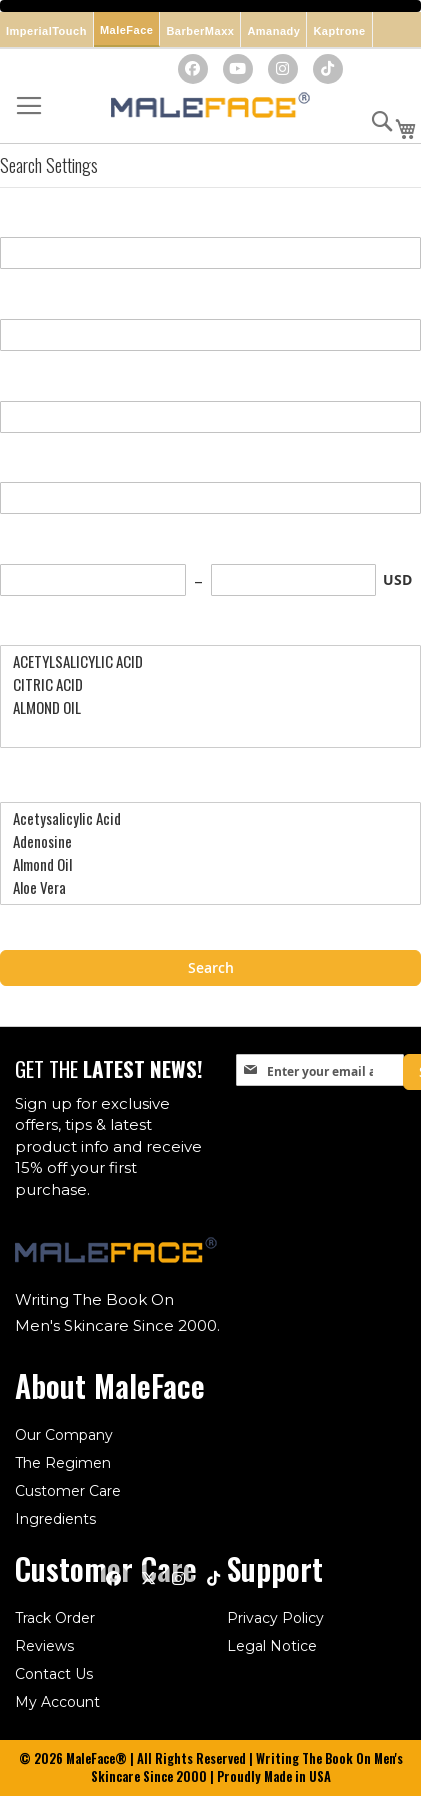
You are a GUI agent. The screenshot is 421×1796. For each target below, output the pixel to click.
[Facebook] (193, 69)
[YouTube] (238, 69)
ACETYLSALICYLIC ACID (203, 661)
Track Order (55, 1618)
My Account (57, 1702)
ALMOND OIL (203, 707)
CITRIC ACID (203, 684)
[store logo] (211, 107)
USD (397, 579)
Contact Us (54, 1674)
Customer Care (68, 1491)
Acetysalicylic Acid (203, 818)
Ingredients (55, 1519)
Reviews (44, 1646)
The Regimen (63, 1463)
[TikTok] (328, 69)
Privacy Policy (275, 1618)
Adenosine (203, 841)
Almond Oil (203, 864)
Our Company (64, 1435)
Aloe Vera (203, 887)
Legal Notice (272, 1646)
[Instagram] (283, 69)
